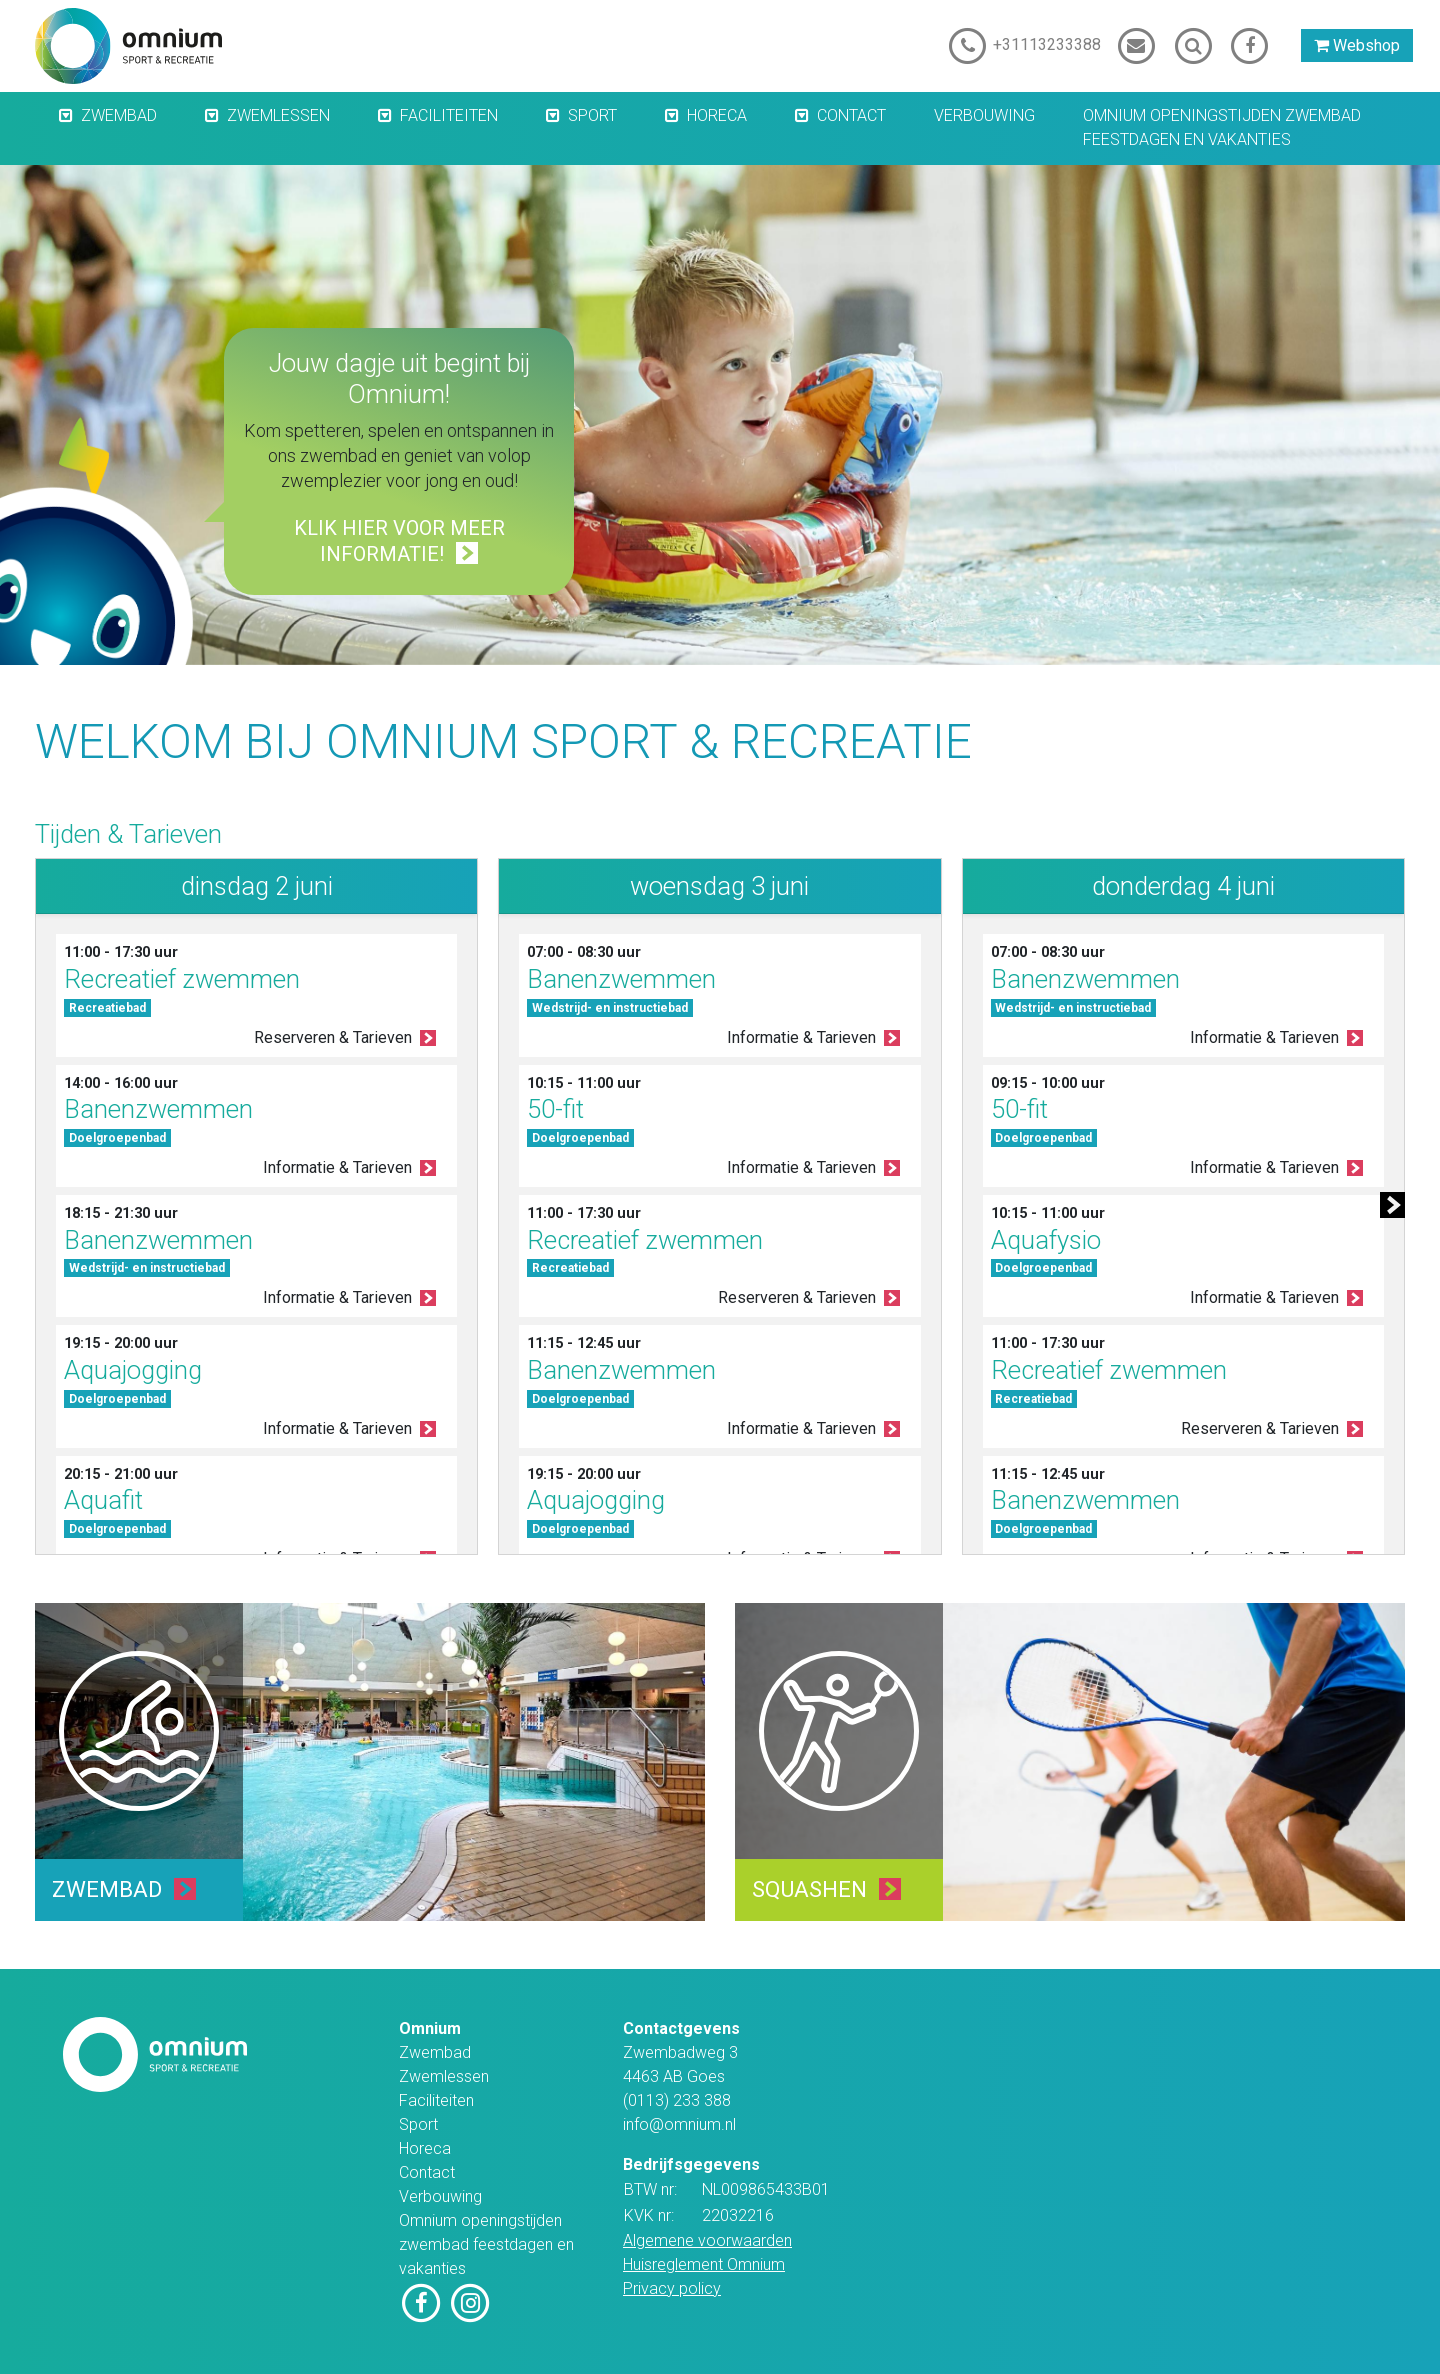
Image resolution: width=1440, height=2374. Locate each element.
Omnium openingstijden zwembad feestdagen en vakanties (1222, 127)
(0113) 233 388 (677, 2100)
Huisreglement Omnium (704, 2264)
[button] (56, 117)
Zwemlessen (278, 115)
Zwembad (119, 115)
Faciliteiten (449, 115)
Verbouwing (984, 115)
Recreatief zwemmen (182, 979)
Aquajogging (133, 1370)
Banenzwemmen (158, 1109)
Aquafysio (1046, 1240)
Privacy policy (672, 2288)
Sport (592, 115)
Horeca (717, 115)
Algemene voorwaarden (707, 2240)
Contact (851, 115)
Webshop (1357, 45)
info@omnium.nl (679, 2124)
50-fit (555, 1109)
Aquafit (103, 1500)
